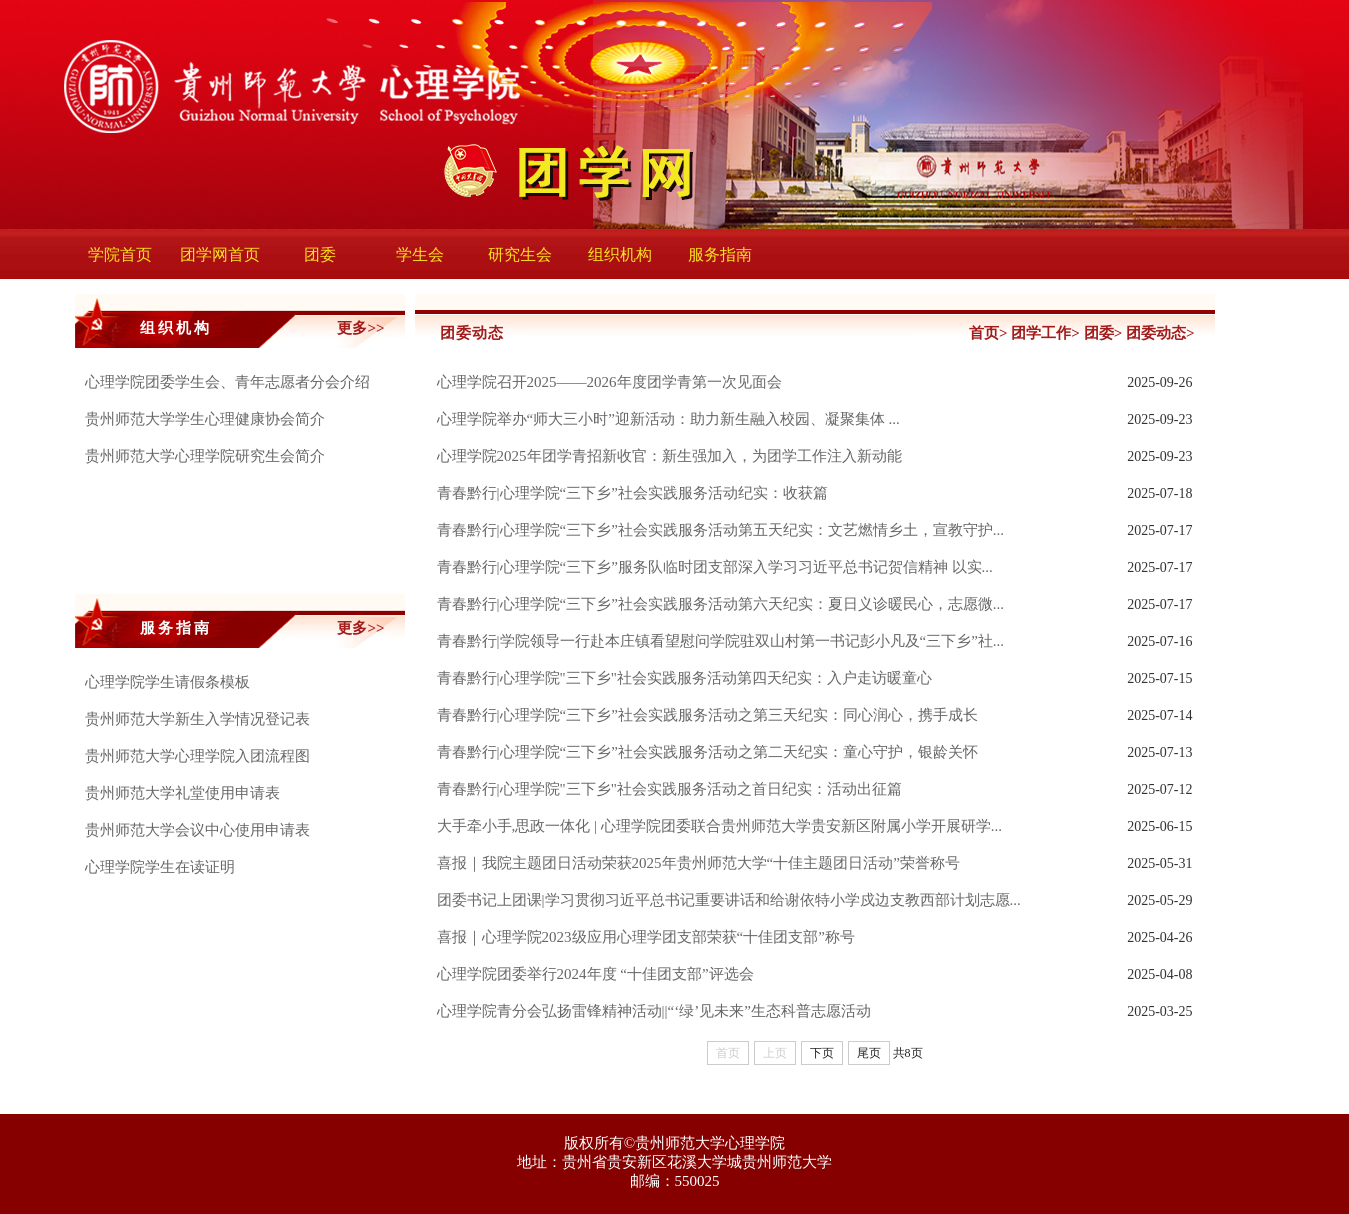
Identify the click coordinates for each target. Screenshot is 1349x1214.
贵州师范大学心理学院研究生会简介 (205, 456)
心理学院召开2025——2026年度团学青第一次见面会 (609, 382)
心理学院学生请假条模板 (167, 682)
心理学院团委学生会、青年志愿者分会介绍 (227, 382)
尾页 (869, 1053)
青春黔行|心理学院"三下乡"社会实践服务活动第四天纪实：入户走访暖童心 (684, 678)
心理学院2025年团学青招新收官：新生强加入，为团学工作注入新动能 (669, 456)
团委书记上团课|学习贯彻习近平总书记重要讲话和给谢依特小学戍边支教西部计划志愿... (729, 900)
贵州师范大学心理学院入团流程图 (197, 756)
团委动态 (1156, 333)
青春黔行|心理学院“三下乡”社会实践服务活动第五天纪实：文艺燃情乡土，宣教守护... (721, 530)
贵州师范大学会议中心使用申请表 (197, 830)
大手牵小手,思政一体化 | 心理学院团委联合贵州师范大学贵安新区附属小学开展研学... (720, 826)
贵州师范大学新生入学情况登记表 (197, 719)
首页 (984, 333)
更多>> (360, 328)
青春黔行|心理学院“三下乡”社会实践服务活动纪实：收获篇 (632, 493)
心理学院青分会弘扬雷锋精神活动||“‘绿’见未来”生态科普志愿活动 (654, 1011)
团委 (320, 254)
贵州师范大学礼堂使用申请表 (182, 793)
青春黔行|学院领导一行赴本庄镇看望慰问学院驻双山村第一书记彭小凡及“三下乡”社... (721, 641)
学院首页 (120, 254)
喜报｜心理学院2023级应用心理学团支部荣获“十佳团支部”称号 (646, 937)
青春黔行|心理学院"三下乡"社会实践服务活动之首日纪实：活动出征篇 (669, 789)
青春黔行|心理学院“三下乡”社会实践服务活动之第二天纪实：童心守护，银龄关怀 (707, 752)
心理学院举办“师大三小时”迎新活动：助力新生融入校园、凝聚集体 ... (668, 419)
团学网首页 (220, 254)
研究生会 (520, 254)
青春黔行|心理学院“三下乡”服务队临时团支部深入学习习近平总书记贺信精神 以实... (715, 567)
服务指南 (720, 254)
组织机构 (620, 254)
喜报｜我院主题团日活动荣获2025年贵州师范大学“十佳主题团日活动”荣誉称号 (698, 863)
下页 (822, 1053)
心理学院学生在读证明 (160, 867)
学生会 (420, 254)
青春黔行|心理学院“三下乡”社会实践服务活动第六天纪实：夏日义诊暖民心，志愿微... (721, 604)
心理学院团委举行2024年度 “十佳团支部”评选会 (595, 974)
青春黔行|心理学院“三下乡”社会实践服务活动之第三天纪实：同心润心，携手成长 (707, 715)
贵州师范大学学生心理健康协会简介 (205, 419)
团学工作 (1041, 333)
